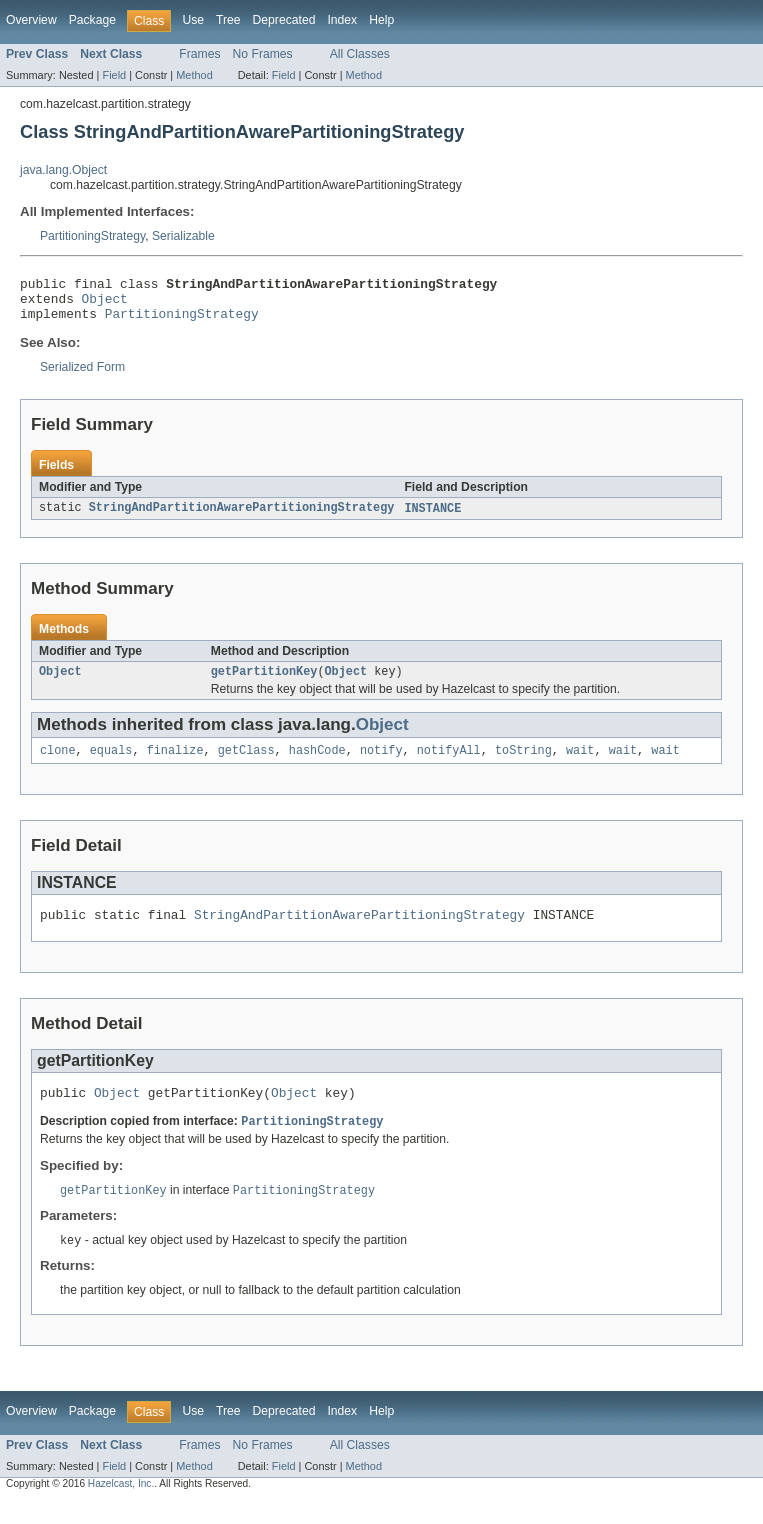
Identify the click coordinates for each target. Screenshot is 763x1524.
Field (114, 75)
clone (58, 764)
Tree (228, 20)
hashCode (317, 764)
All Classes (360, 54)
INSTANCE (432, 518)
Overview (31, 20)
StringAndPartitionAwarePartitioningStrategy (242, 518)
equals (111, 764)
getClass (246, 764)
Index (342, 20)
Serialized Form (82, 376)
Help (381, 20)
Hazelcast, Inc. (121, 1506)
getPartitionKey (264, 683)
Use (193, 20)
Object (105, 304)
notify (381, 764)
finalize (175, 764)
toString (523, 764)
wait (580, 764)
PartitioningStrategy (92, 236)
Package (92, 20)
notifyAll (449, 764)
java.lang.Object (63, 170)
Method (194, 75)
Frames (199, 54)
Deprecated (284, 20)
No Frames (263, 54)
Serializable (183, 236)
